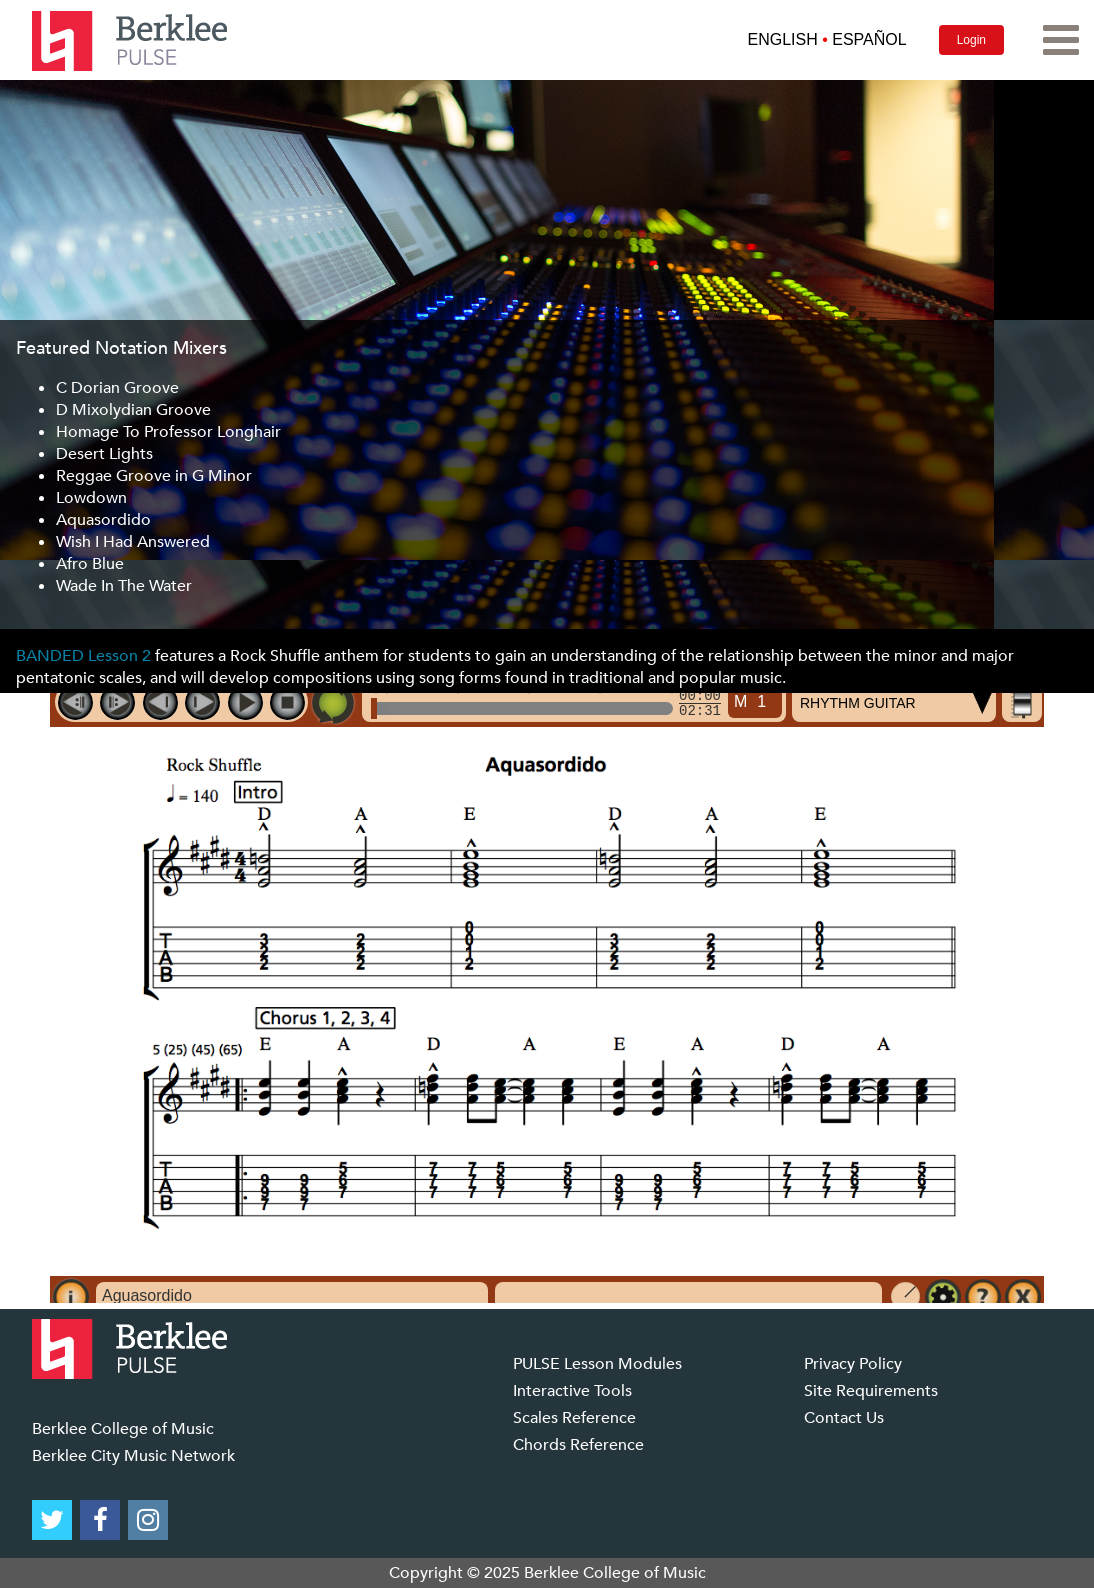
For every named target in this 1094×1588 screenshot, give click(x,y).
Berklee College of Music (123, 1429)
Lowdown (91, 498)
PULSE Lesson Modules (597, 1364)
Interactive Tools (572, 1391)
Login (971, 40)
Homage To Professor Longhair (168, 432)
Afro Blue (90, 564)
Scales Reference (574, 1418)
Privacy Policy (853, 1364)
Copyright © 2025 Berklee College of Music (547, 1573)
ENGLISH (782, 39)
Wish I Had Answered (133, 542)
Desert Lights (104, 454)
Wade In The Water (124, 586)
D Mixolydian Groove (133, 410)
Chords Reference (578, 1445)
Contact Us (844, 1418)
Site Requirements (871, 1391)
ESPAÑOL (869, 39)
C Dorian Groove (117, 388)
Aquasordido (103, 520)
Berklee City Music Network (133, 1456)
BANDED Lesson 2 (83, 656)
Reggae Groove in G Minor (154, 476)
